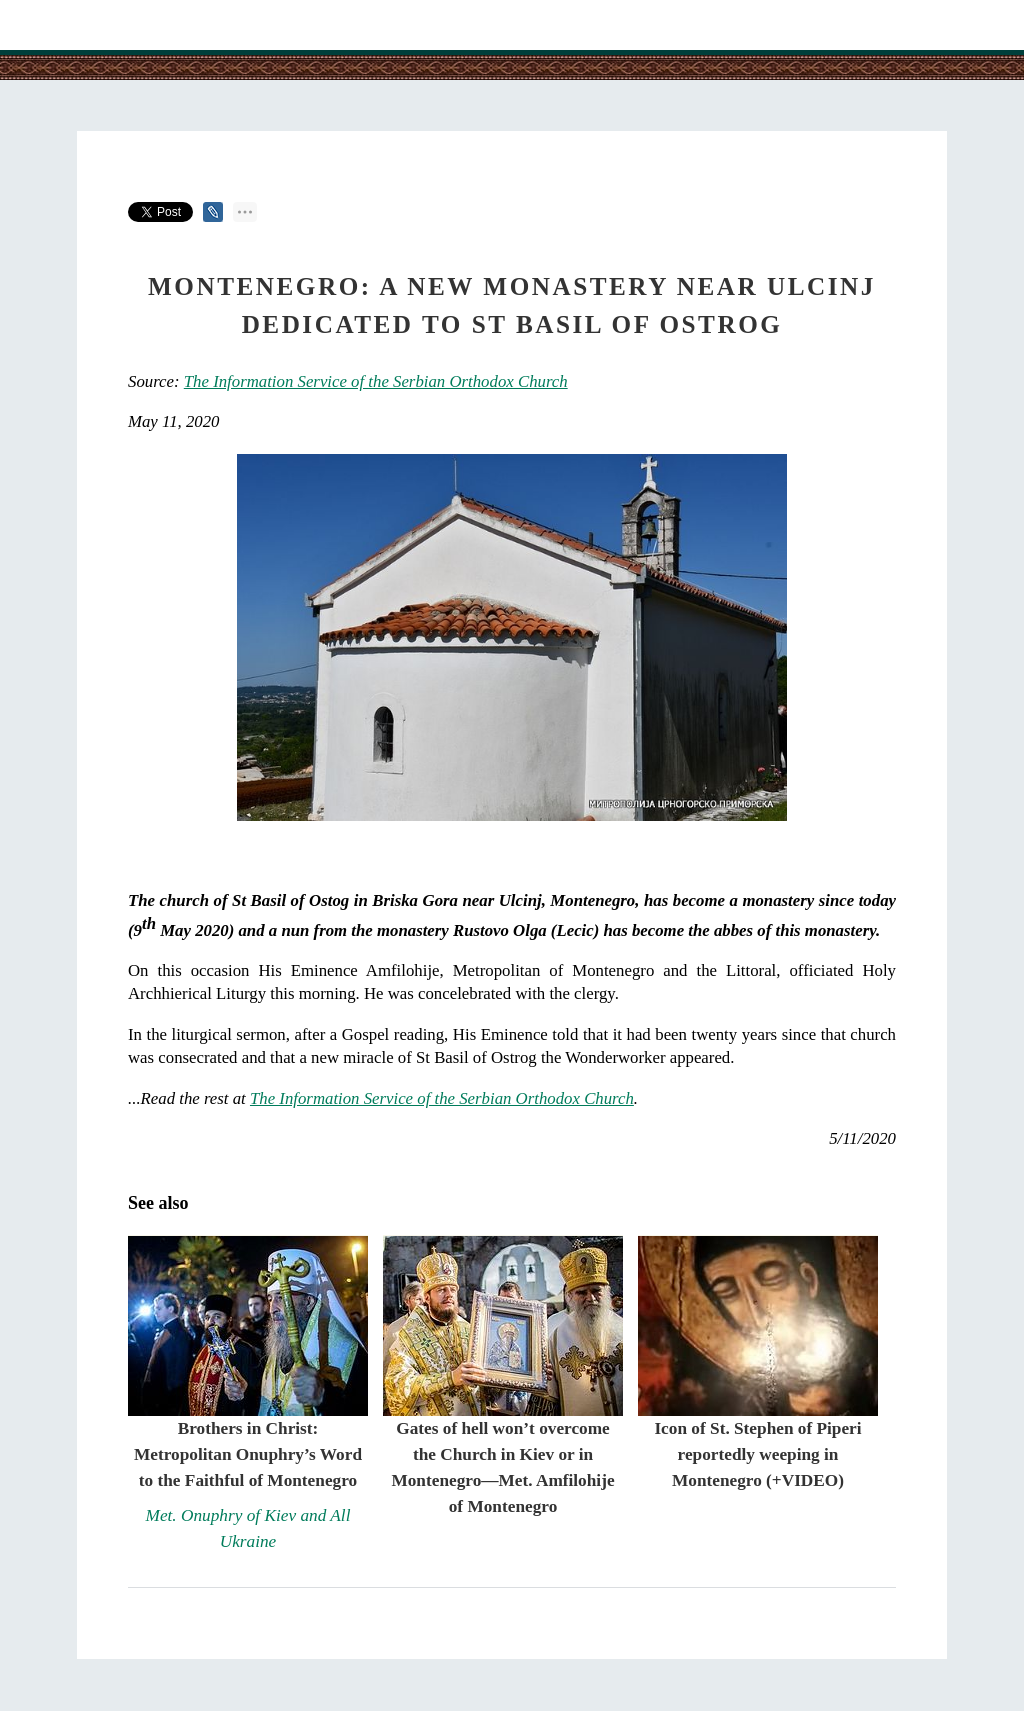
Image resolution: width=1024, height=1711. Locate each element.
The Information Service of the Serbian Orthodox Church (376, 381)
